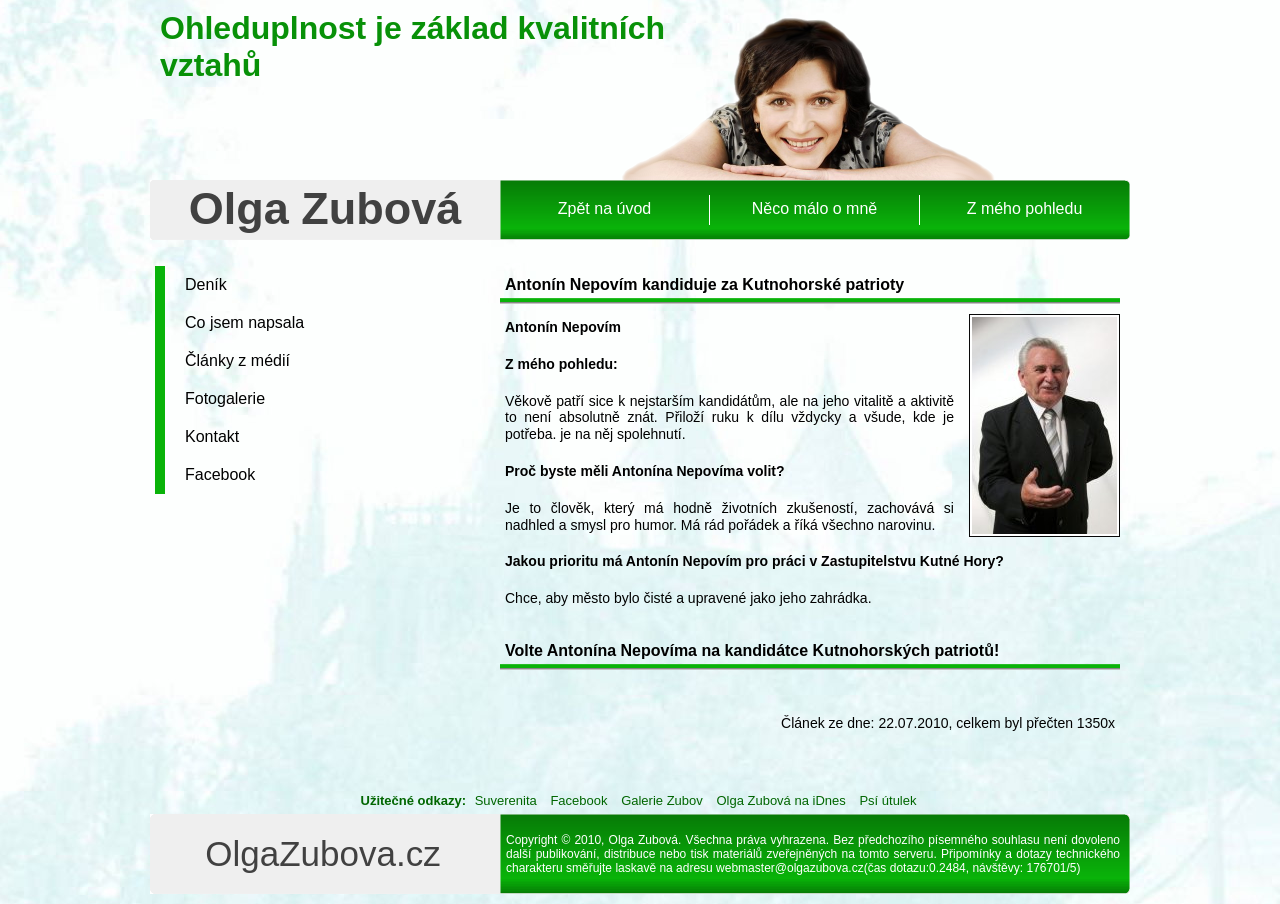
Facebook (220, 474)
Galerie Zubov (662, 800)
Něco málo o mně (814, 208)
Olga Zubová (325, 208)
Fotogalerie (225, 398)
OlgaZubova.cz (322, 853)
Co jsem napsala (244, 322)
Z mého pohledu (1025, 208)
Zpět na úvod (604, 208)
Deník (206, 284)
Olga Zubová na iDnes (780, 800)
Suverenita (506, 800)
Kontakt (212, 436)
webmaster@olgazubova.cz (790, 868)
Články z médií (237, 360)
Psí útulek (887, 800)
